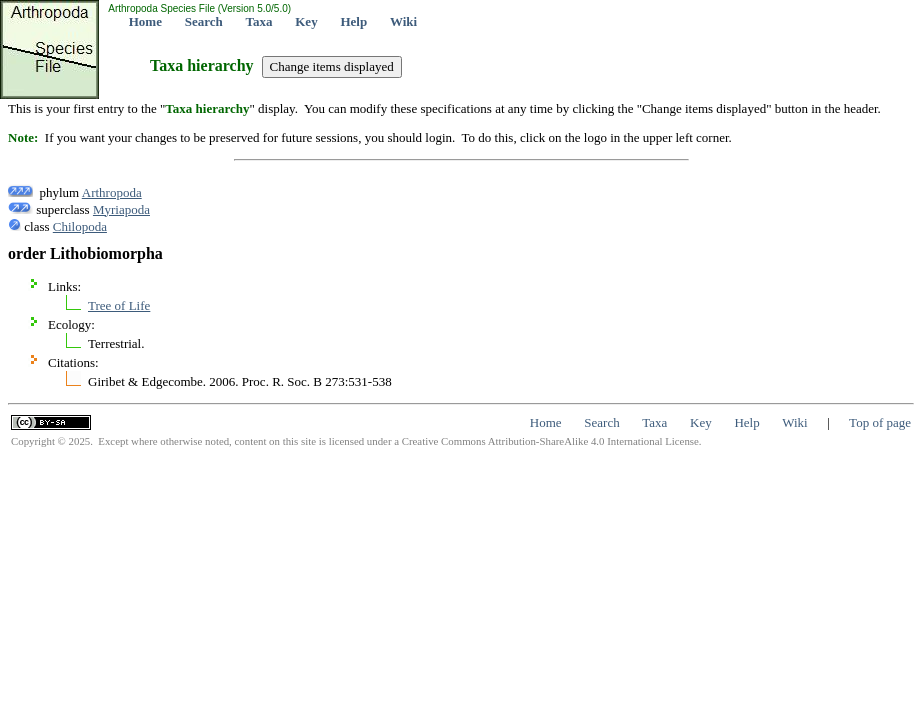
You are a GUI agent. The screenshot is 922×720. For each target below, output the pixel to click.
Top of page (880, 422)
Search (204, 21)
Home (145, 21)
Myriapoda (121, 209)
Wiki (403, 21)
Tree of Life (119, 305)
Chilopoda (80, 226)
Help (353, 21)
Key (306, 21)
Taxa (259, 21)
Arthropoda (112, 192)
